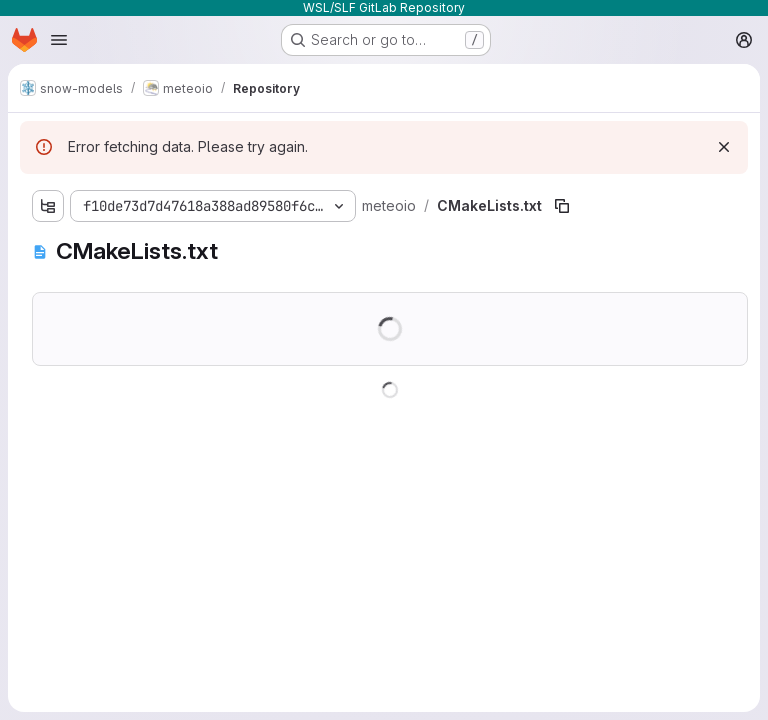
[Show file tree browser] (48, 206)
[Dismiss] (724, 147)
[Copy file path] (562, 206)
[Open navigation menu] (59, 40)
